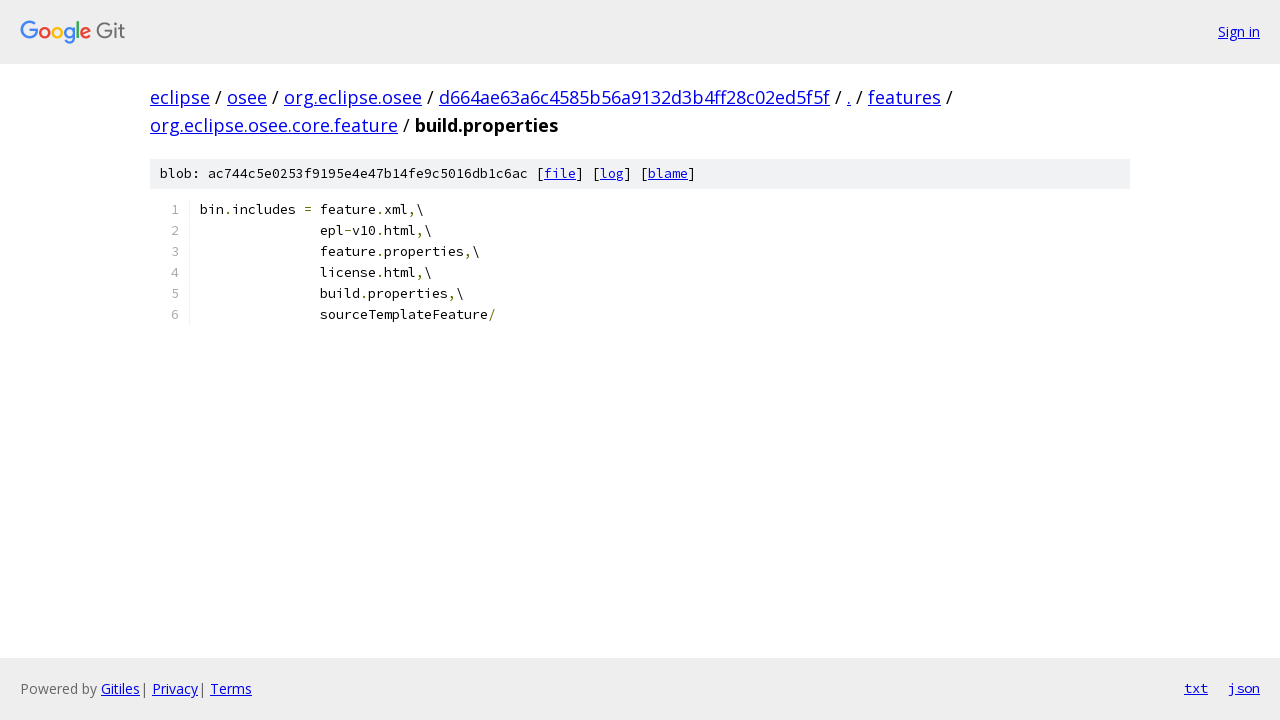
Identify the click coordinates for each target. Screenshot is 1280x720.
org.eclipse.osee (353, 97)
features (904, 97)
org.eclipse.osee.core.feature (274, 125)
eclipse (180, 97)
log (612, 173)
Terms (231, 688)
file (560, 173)
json (1244, 688)
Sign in (1239, 31)
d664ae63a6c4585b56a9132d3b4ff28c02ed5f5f (634, 97)
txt (1196, 688)
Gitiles (120, 688)
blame (668, 173)
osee (247, 97)
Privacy (175, 688)
